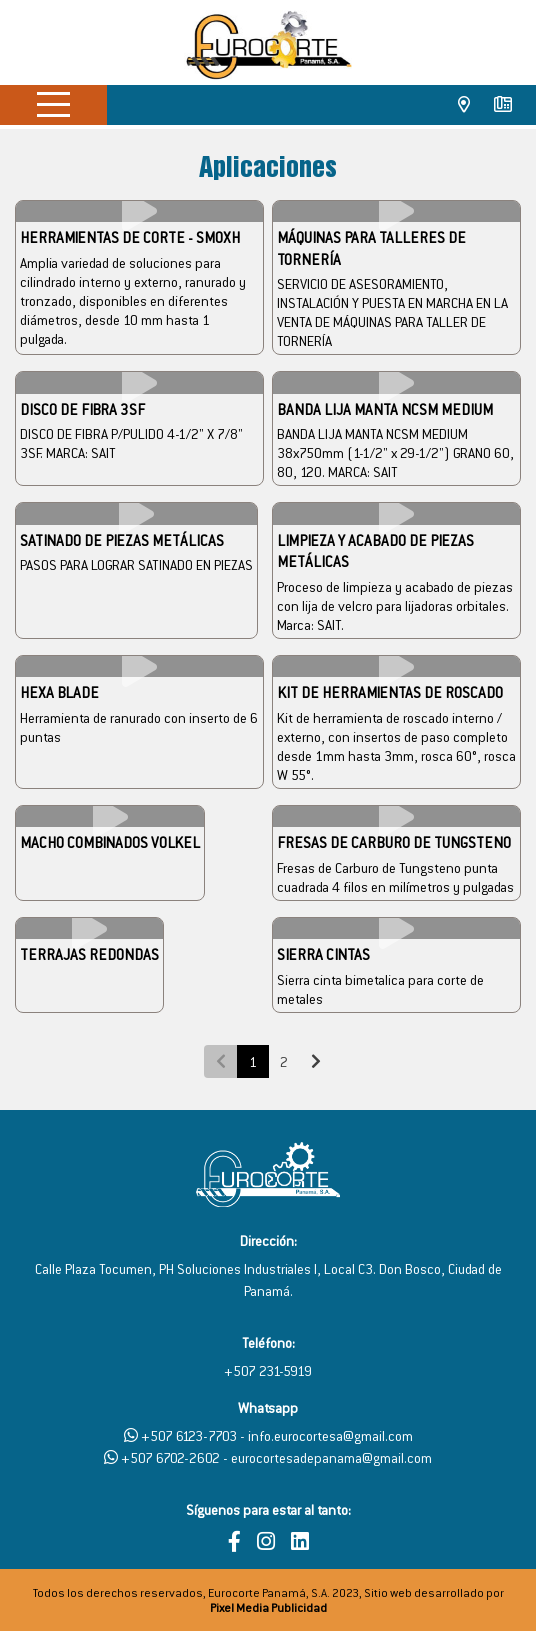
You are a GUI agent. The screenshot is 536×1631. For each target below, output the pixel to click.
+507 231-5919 (268, 1370)
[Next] (316, 1062)
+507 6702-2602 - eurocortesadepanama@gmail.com (268, 1457)
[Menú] (53, 103)
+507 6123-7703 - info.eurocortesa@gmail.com (268, 1435)
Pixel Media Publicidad (268, 1607)
